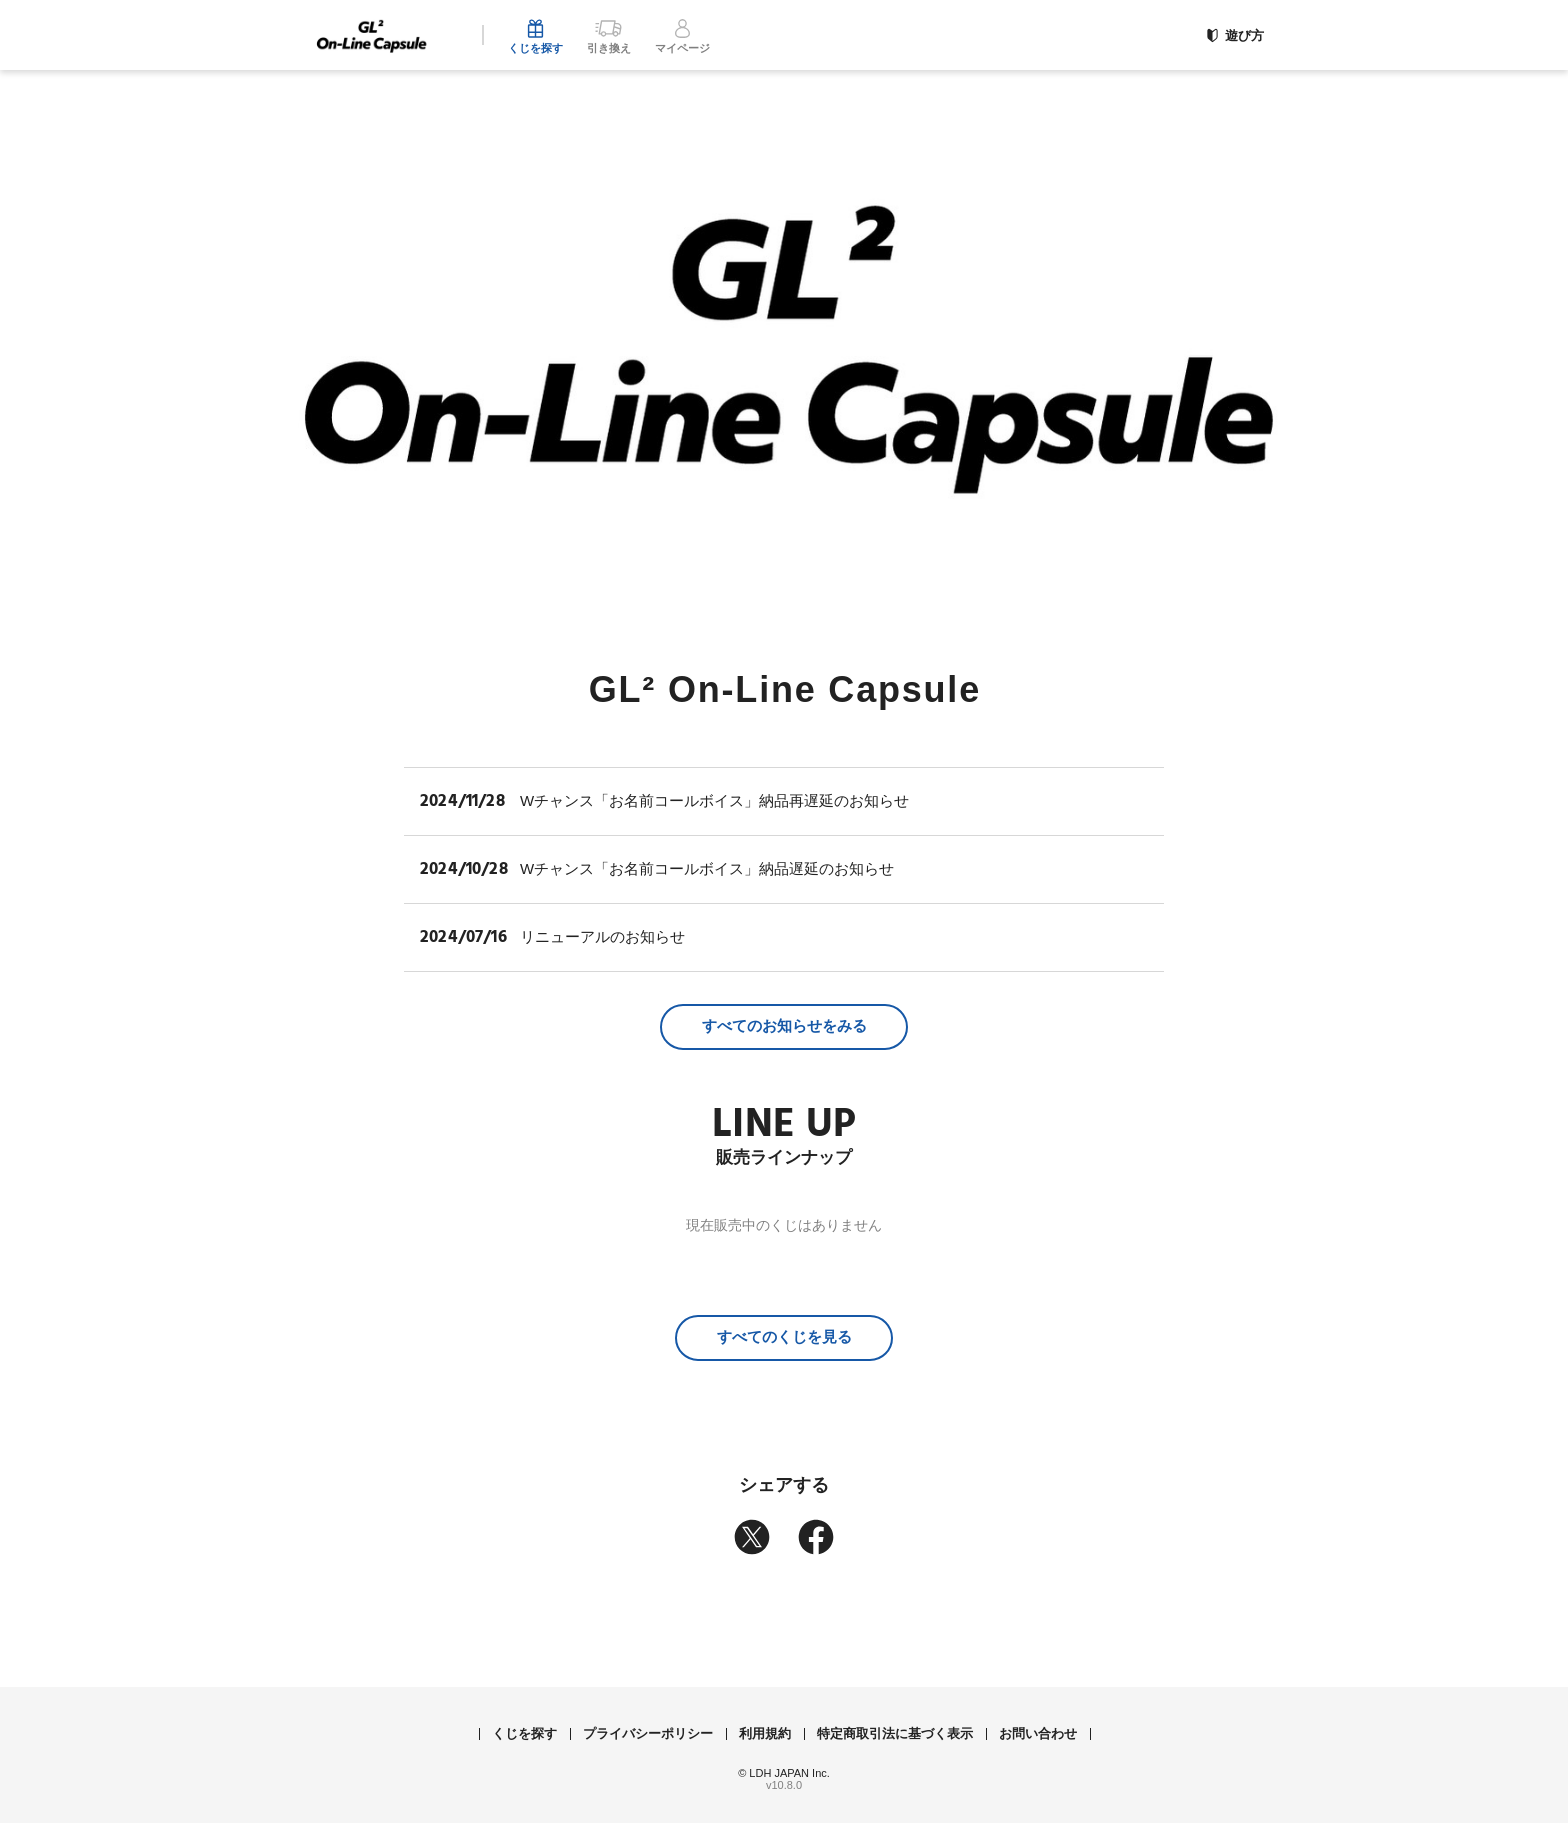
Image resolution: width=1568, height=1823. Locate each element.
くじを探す (524, 1733)
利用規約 (765, 1733)
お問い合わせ (1038, 1733)
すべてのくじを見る (784, 1336)
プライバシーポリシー (648, 1733)
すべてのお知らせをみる (784, 1025)
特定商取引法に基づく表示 (895, 1733)
